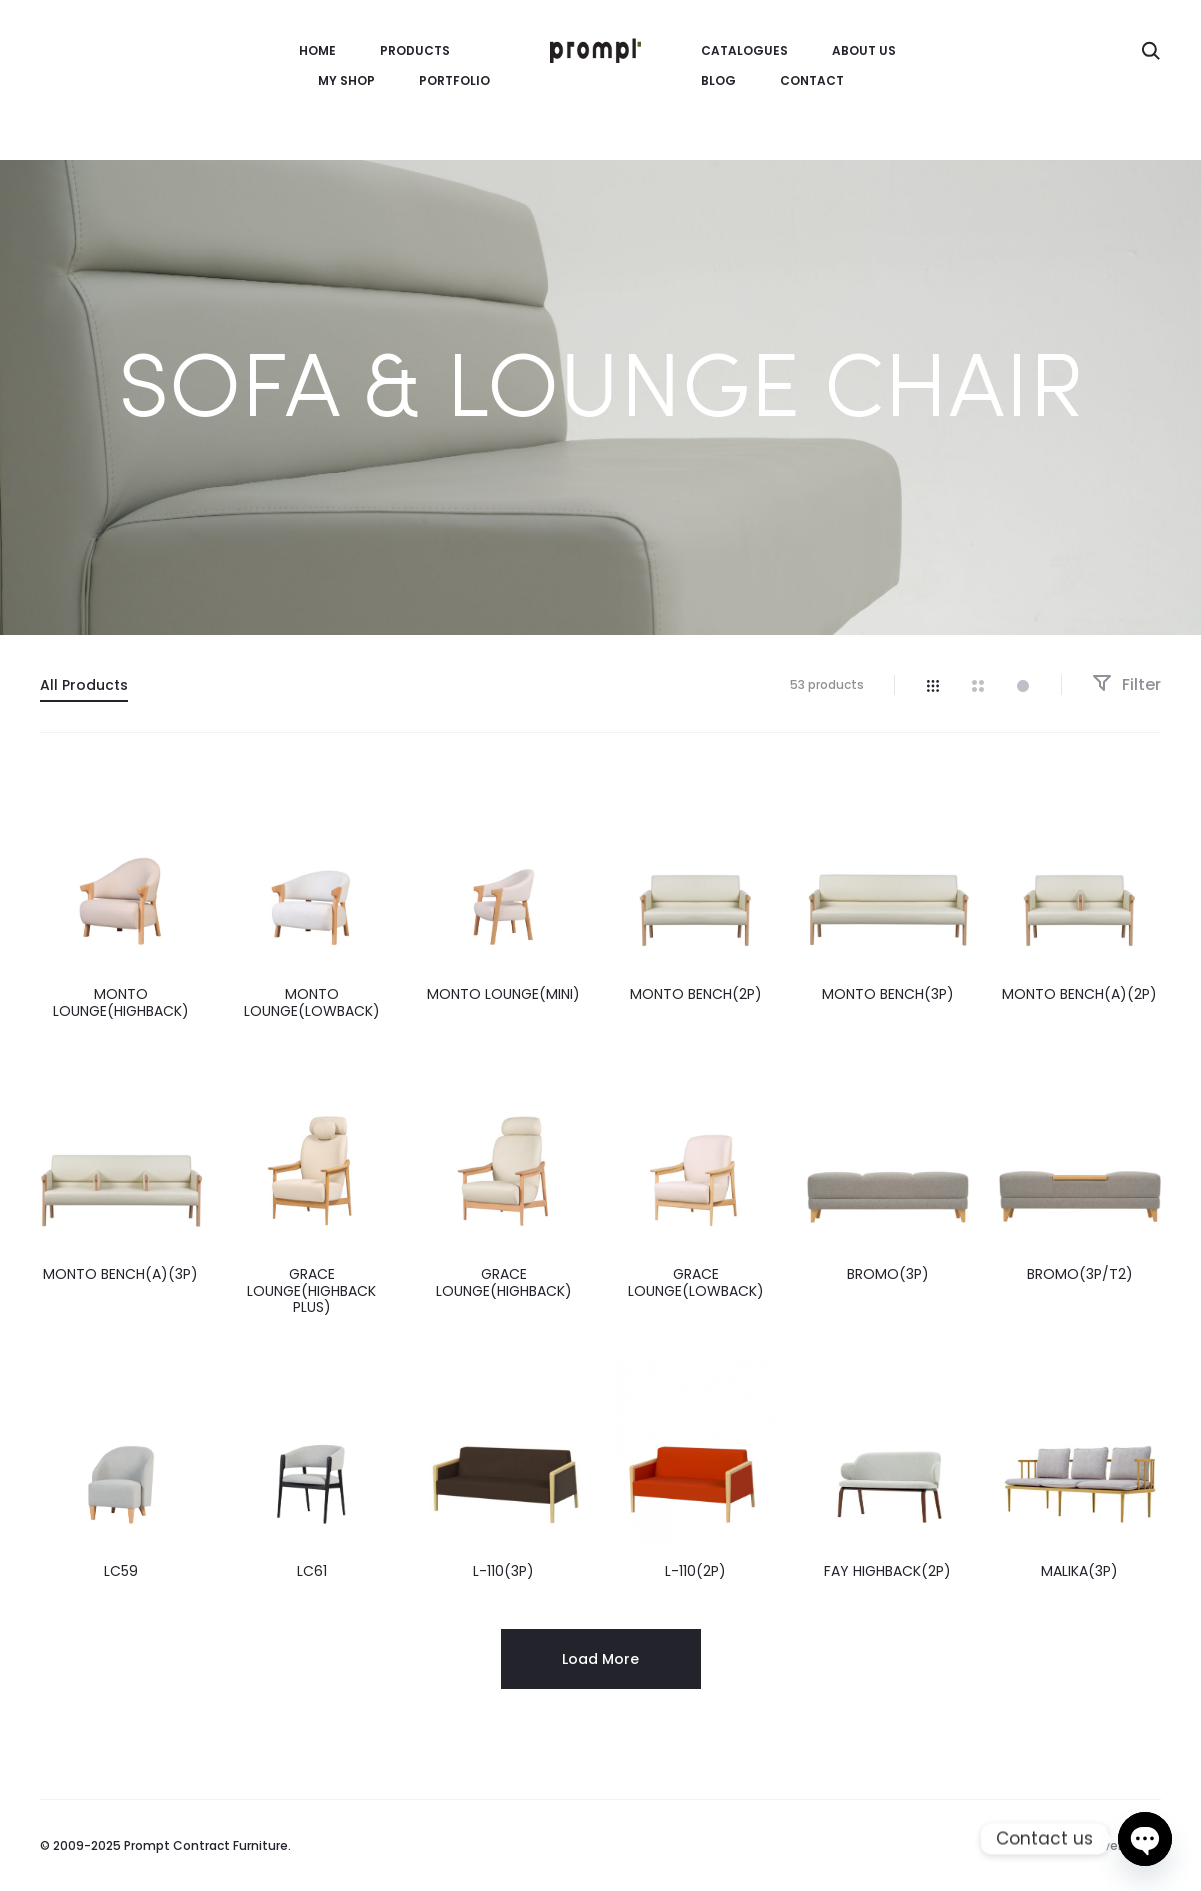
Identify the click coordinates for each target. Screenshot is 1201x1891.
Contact (812, 80)
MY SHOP (346, 80)
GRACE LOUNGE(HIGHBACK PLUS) (311, 1291)
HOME (317, 50)
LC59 (121, 1571)
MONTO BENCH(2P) (696, 994)
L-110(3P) (503, 1571)
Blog (718, 80)
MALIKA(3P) (1079, 1571)
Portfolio (454, 80)
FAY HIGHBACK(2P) (887, 1571)
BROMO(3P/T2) (1080, 1274)
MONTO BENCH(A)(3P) (120, 1274)
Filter (1126, 684)
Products (415, 50)
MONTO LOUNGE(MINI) (503, 994)
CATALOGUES (744, 50)
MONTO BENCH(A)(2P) (1079, 994)
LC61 (312, 1571)
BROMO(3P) (888, 1274)
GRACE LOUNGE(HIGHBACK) (504, 1282)
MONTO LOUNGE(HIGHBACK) (121, 1002)
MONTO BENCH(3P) (888, 994)
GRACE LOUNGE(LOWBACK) (696, 1282)
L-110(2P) (695, 1571)
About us (864, 50)
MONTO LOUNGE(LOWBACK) (312, 1002)
